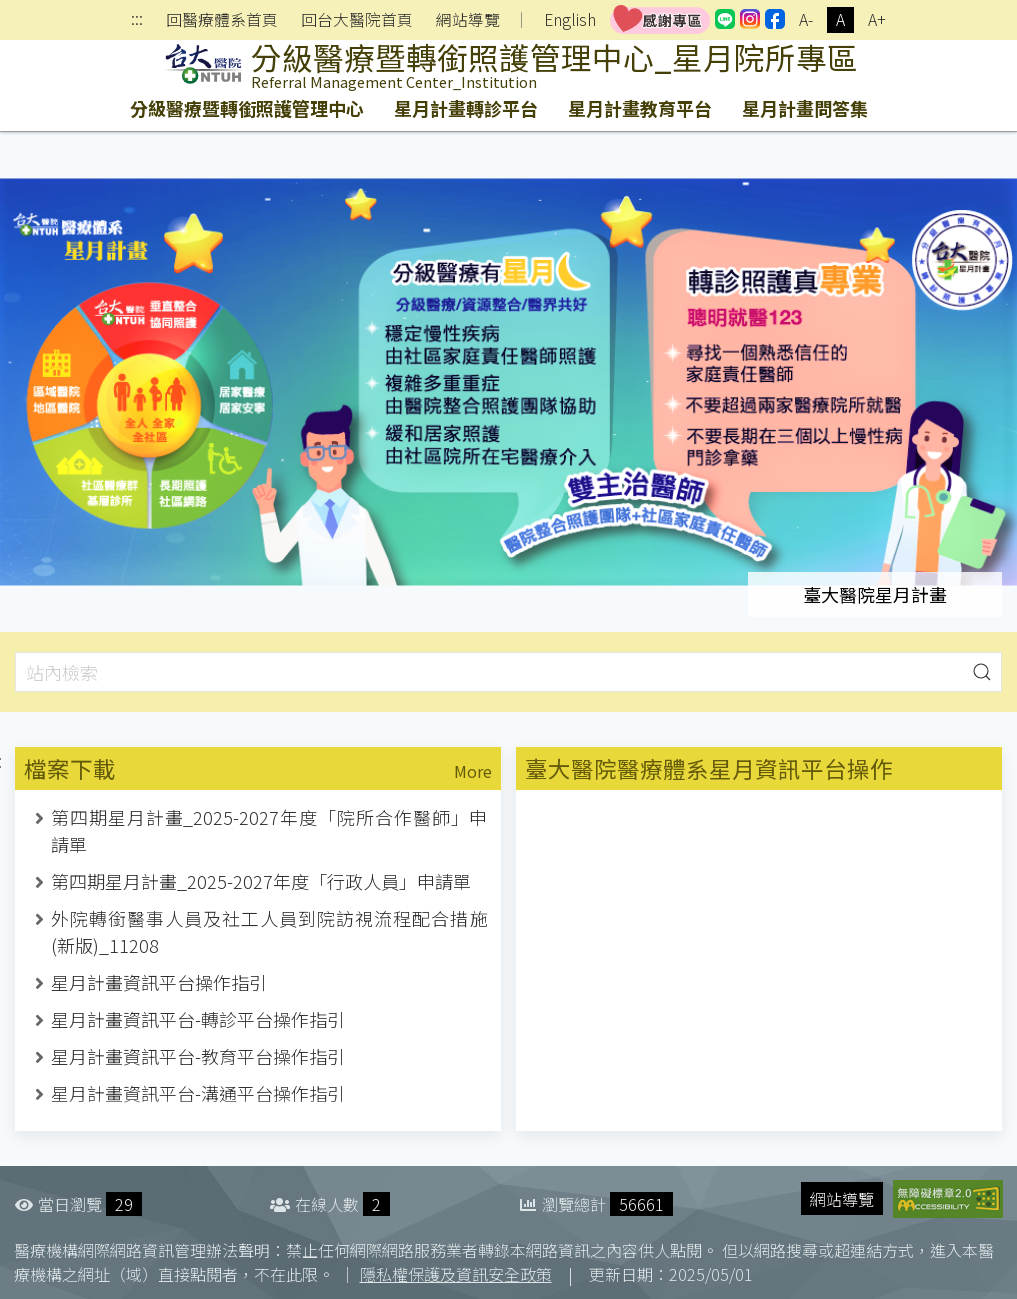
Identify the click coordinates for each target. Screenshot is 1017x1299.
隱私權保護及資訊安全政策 (456, 1274)
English (570, 19)
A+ (877, 19)
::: (137, 20)
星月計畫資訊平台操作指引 (159, 982)
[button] (982, 672)
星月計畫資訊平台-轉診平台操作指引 (198, 1019)
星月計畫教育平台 (640, 108)
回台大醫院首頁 (357, 20)
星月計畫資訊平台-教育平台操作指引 (198, 1056)
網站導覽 (468, 20)
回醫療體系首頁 (222, 20)
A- (806, 19)
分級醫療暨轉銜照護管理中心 (247, 108)
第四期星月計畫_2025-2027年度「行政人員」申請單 (261, 881)
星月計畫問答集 (805, 108)
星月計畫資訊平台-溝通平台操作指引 (198, 1093)
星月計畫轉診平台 (466, 108)
